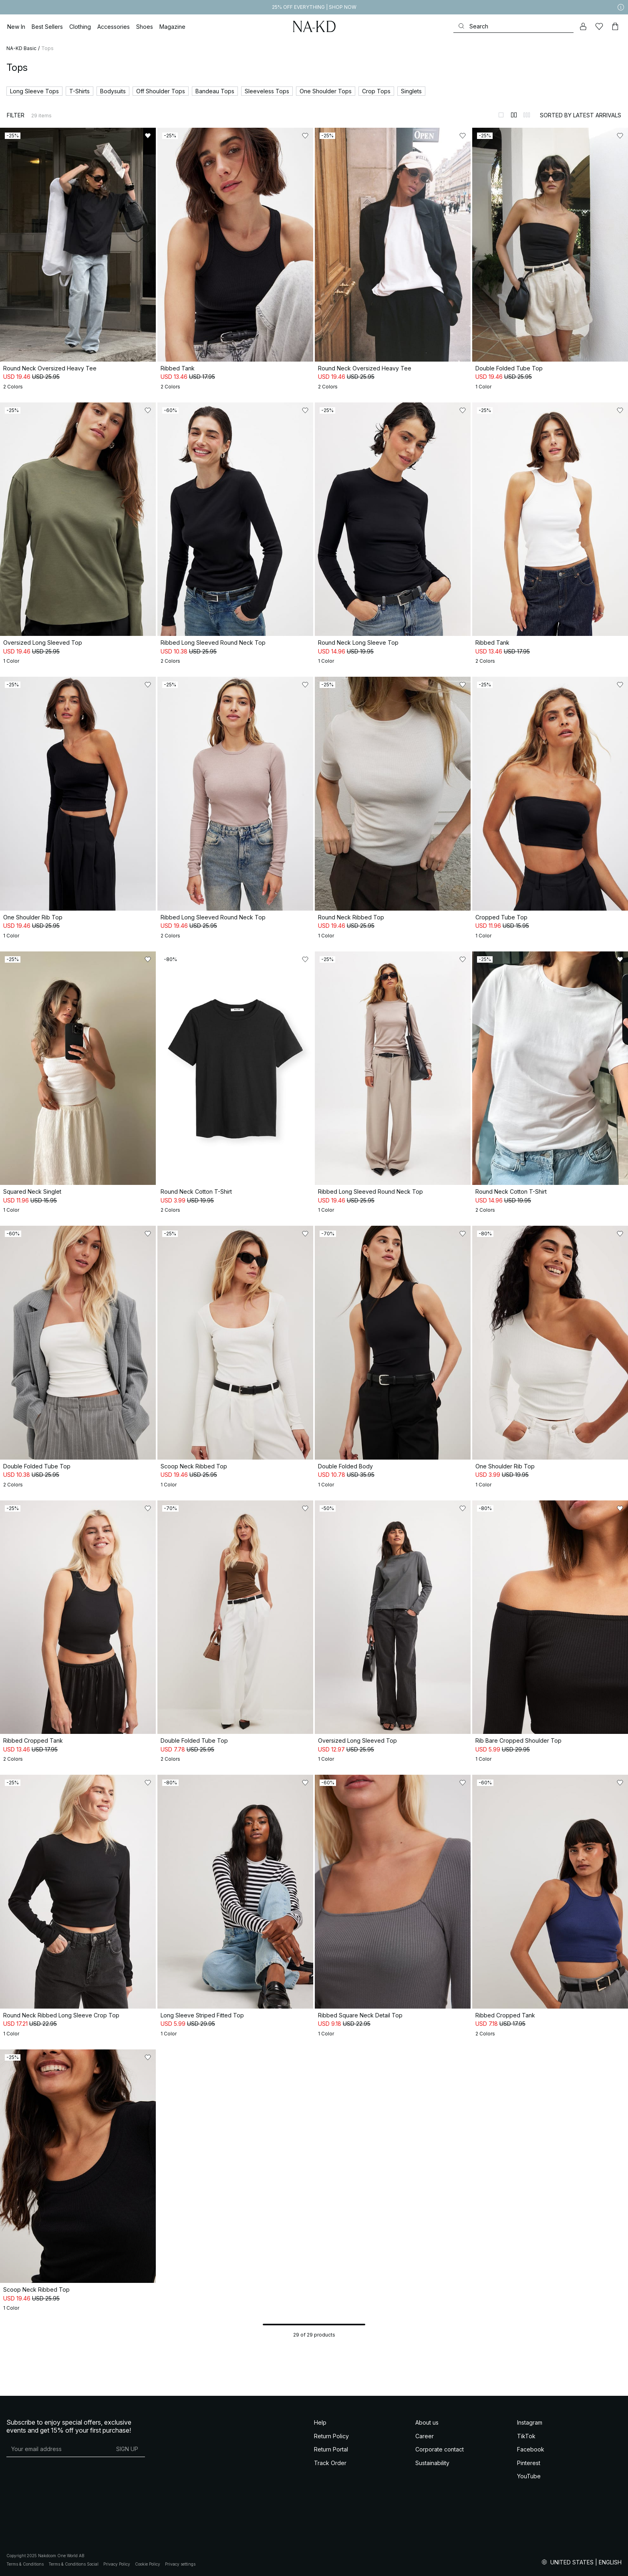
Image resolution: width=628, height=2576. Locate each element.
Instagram (529, 2422)
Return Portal (331, 2449)
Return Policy (331, 2436)
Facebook (530, 2449)
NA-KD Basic (21, 48)
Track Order (330, 2462)
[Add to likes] (148, 136)
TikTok (526, 2436)
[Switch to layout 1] (501, 115)
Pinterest (528, 2462)
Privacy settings (180, 2564)
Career (424, 2436)
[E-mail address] (57, 2449)
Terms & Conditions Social (73, 2564)
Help (320, 2422)
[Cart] (615, 26)
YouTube (529, 2476)
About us (427, 2422)
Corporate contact (439, 2449)
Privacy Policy (116, 2564)
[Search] (513, 26)
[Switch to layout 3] (526, 115)
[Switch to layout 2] (513, 115)
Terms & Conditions (25, 2564)
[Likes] (599, 26)
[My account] (583, 26)
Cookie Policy (147, 2564)
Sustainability (432, 2462)
